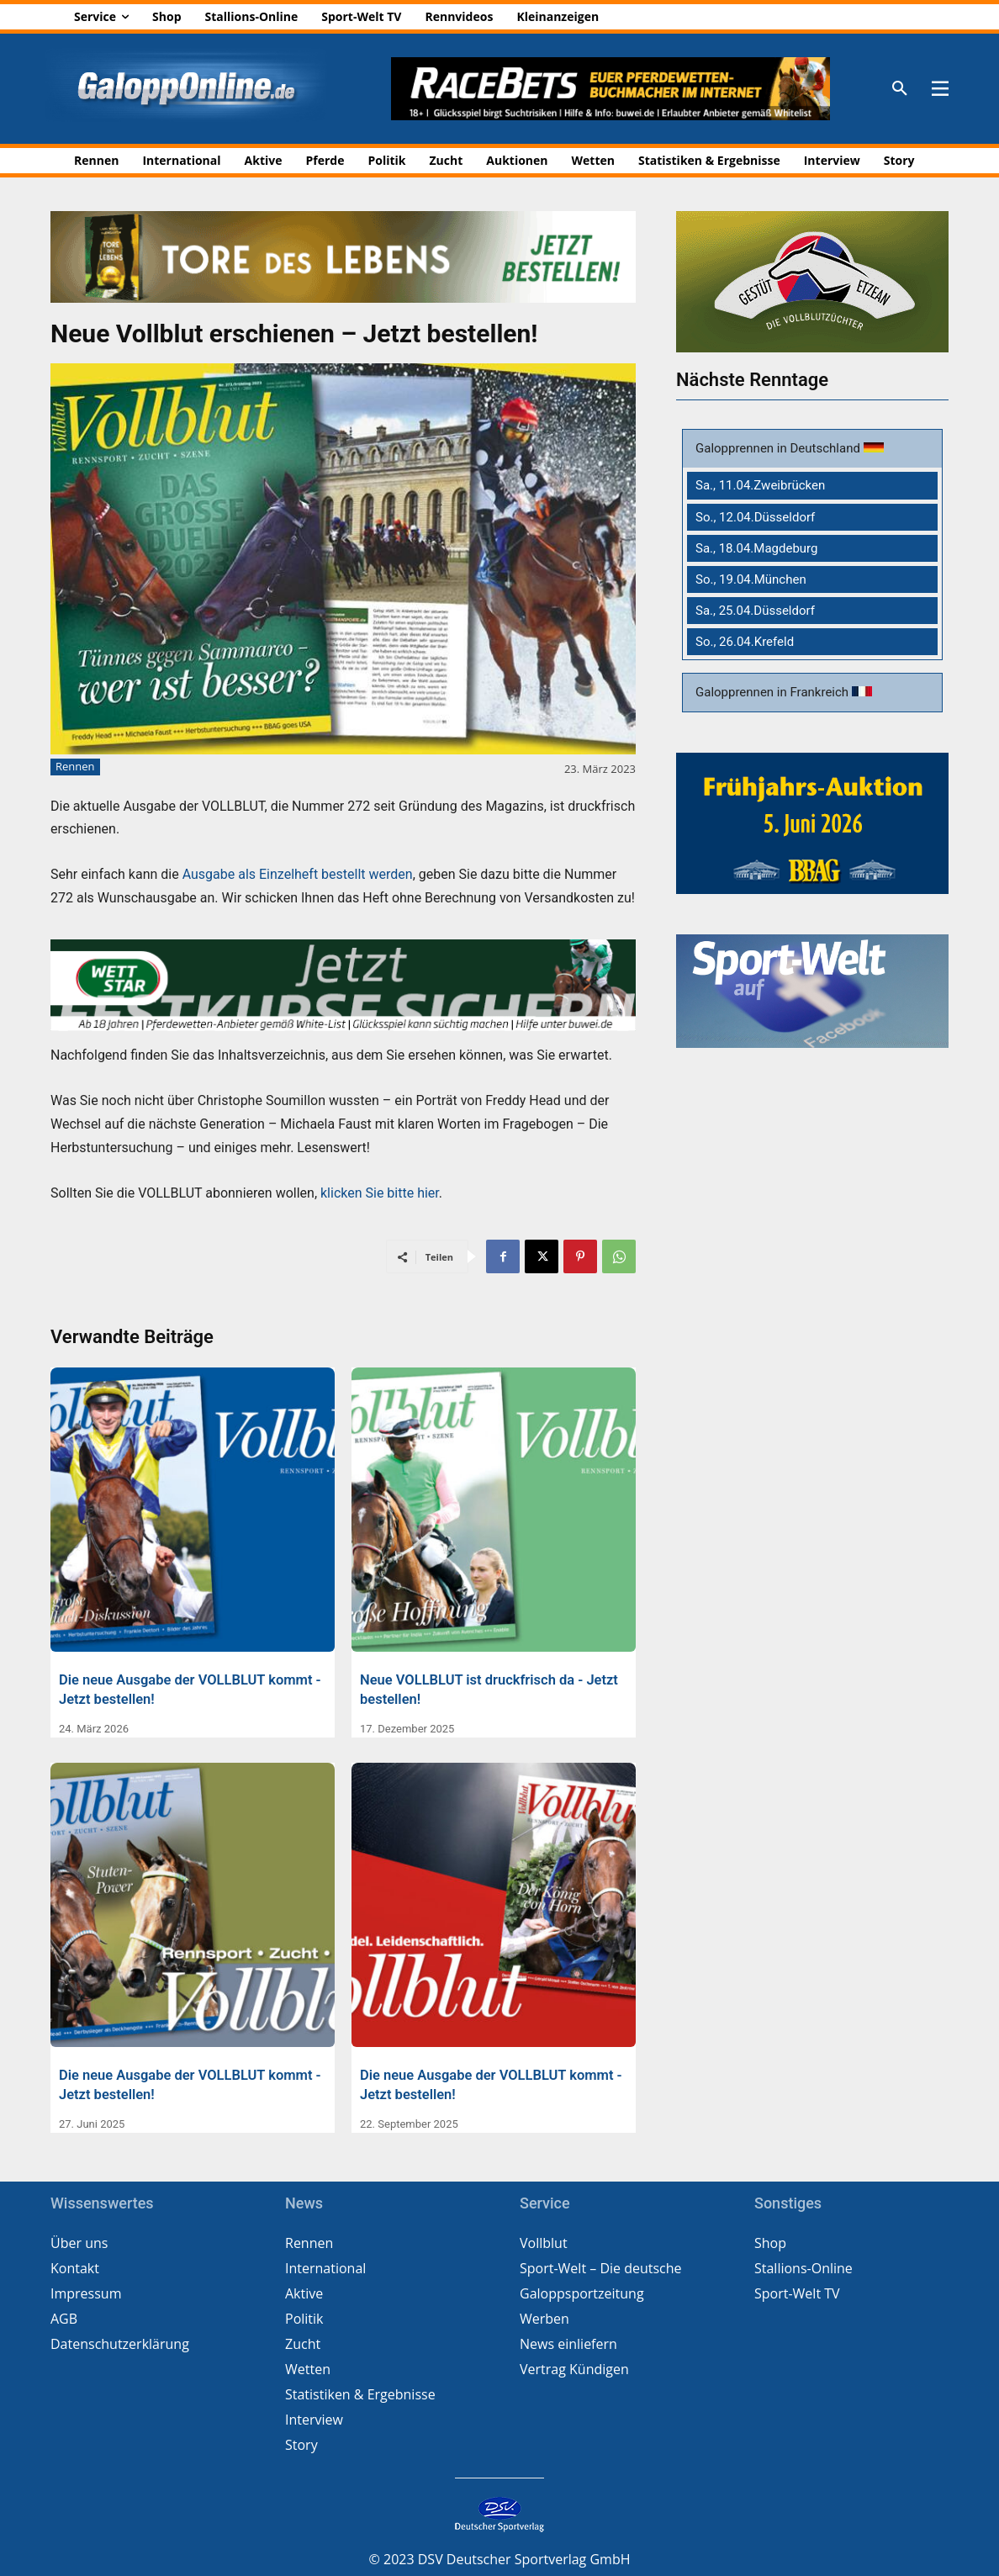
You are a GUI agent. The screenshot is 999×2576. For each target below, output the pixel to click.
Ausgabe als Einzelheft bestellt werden (297, 874)
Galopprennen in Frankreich (773, 692)
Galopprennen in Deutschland (779, 448)
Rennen (75, 767)
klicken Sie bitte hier (379, 1193)
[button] (900, 89)
